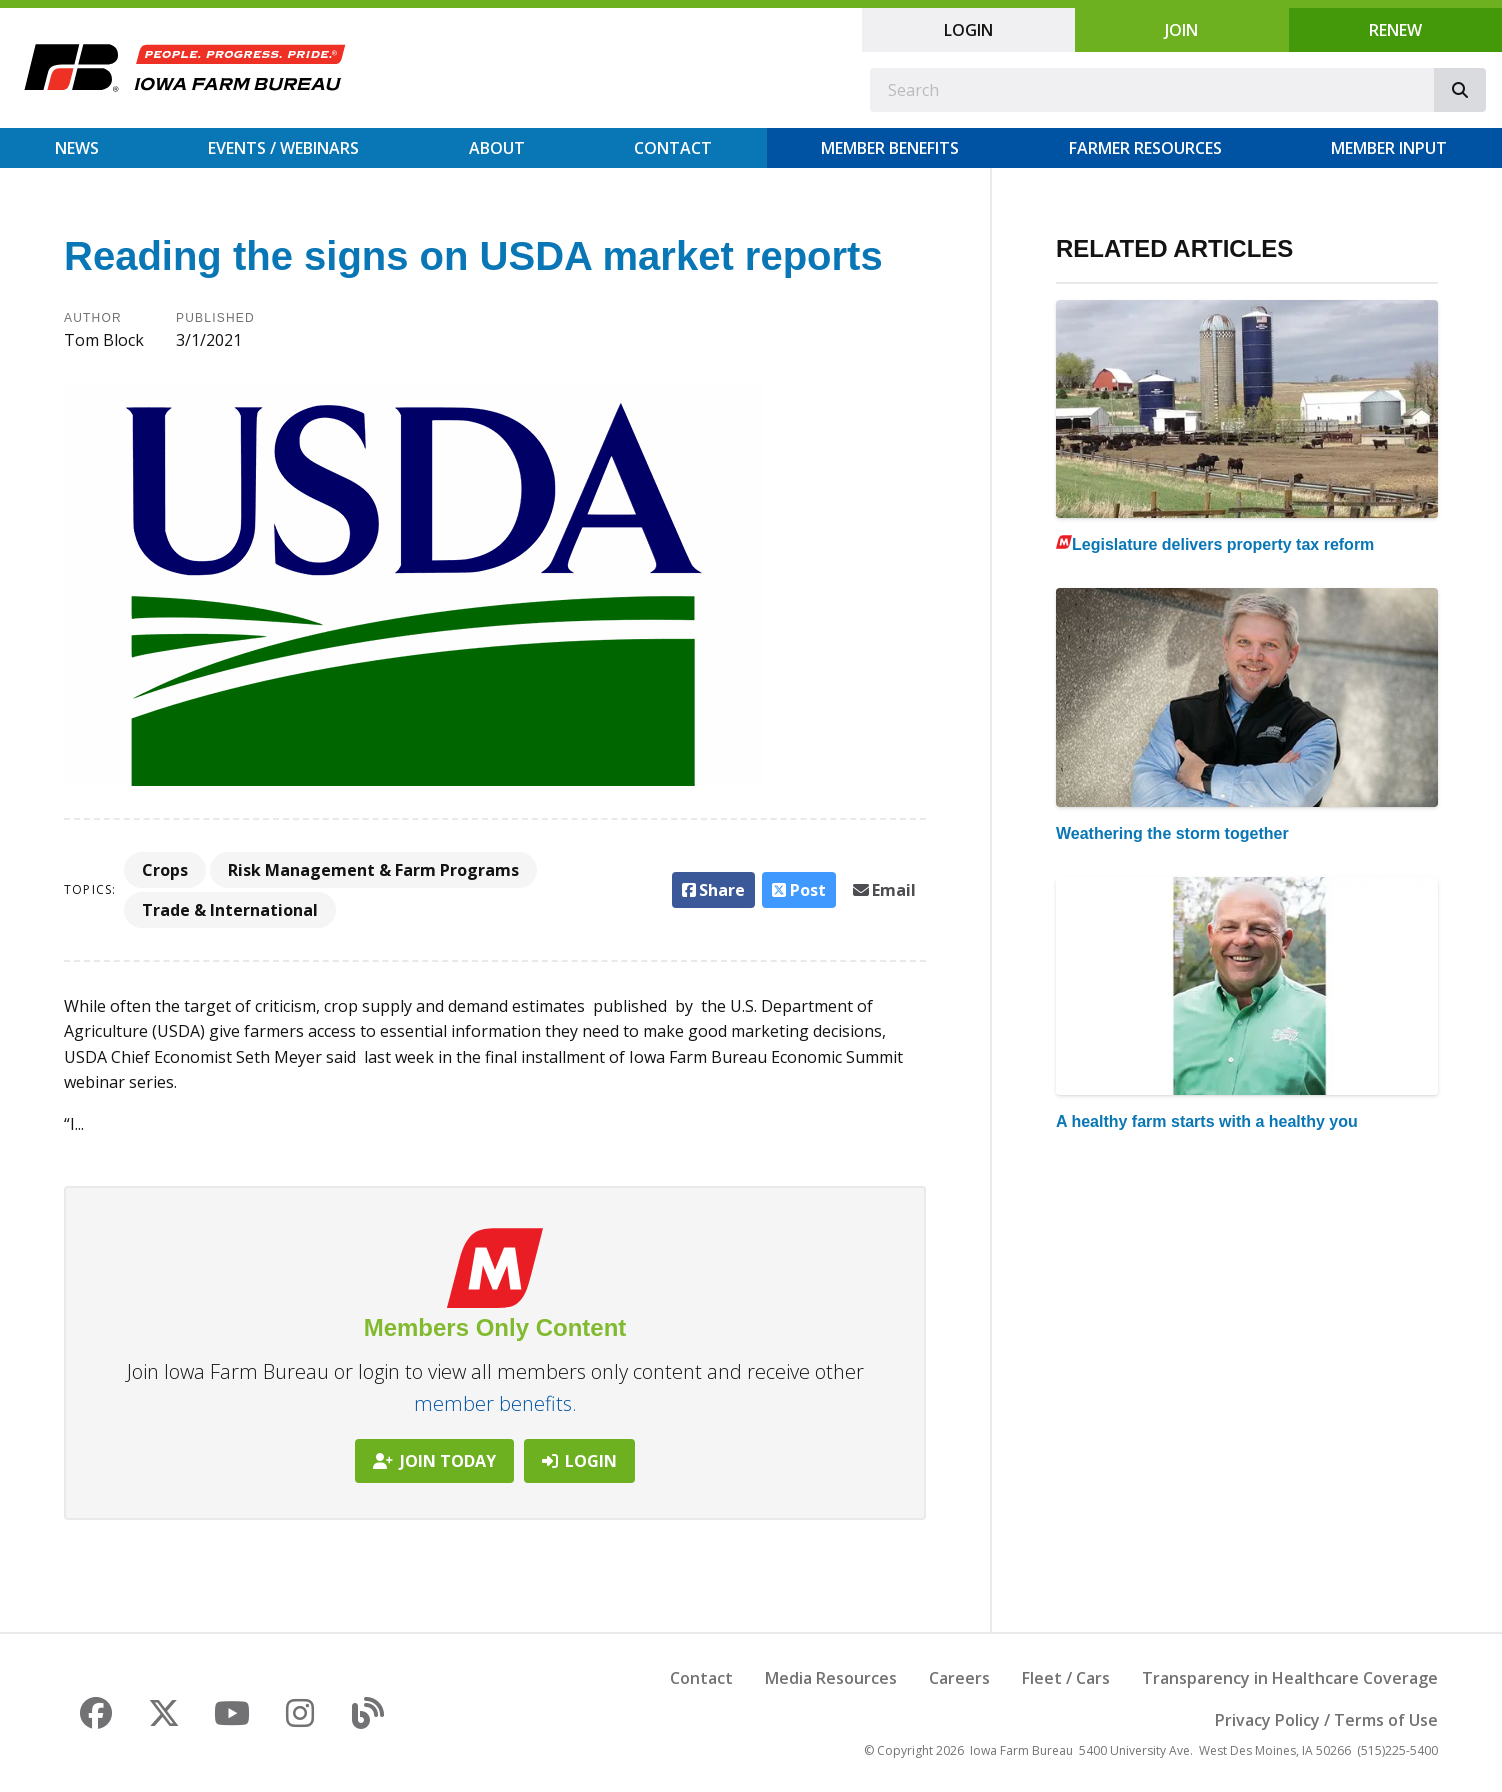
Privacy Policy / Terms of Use (1326, 1720)
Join (1181, 30)
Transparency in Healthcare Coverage (1290, 1678)
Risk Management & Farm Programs (373, 870)
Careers (959, 1678)
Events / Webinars (283, 148)
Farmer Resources (1145, 148)
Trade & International (230, 910)
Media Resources (831, 1678)
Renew (1395, 30)
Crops (165, 870)
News (77, 148)
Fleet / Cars (1066, 1678)
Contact (673, 148)
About (497, 148)
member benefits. (495, 1403)
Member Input (1389, 148)
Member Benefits (890, 148)
